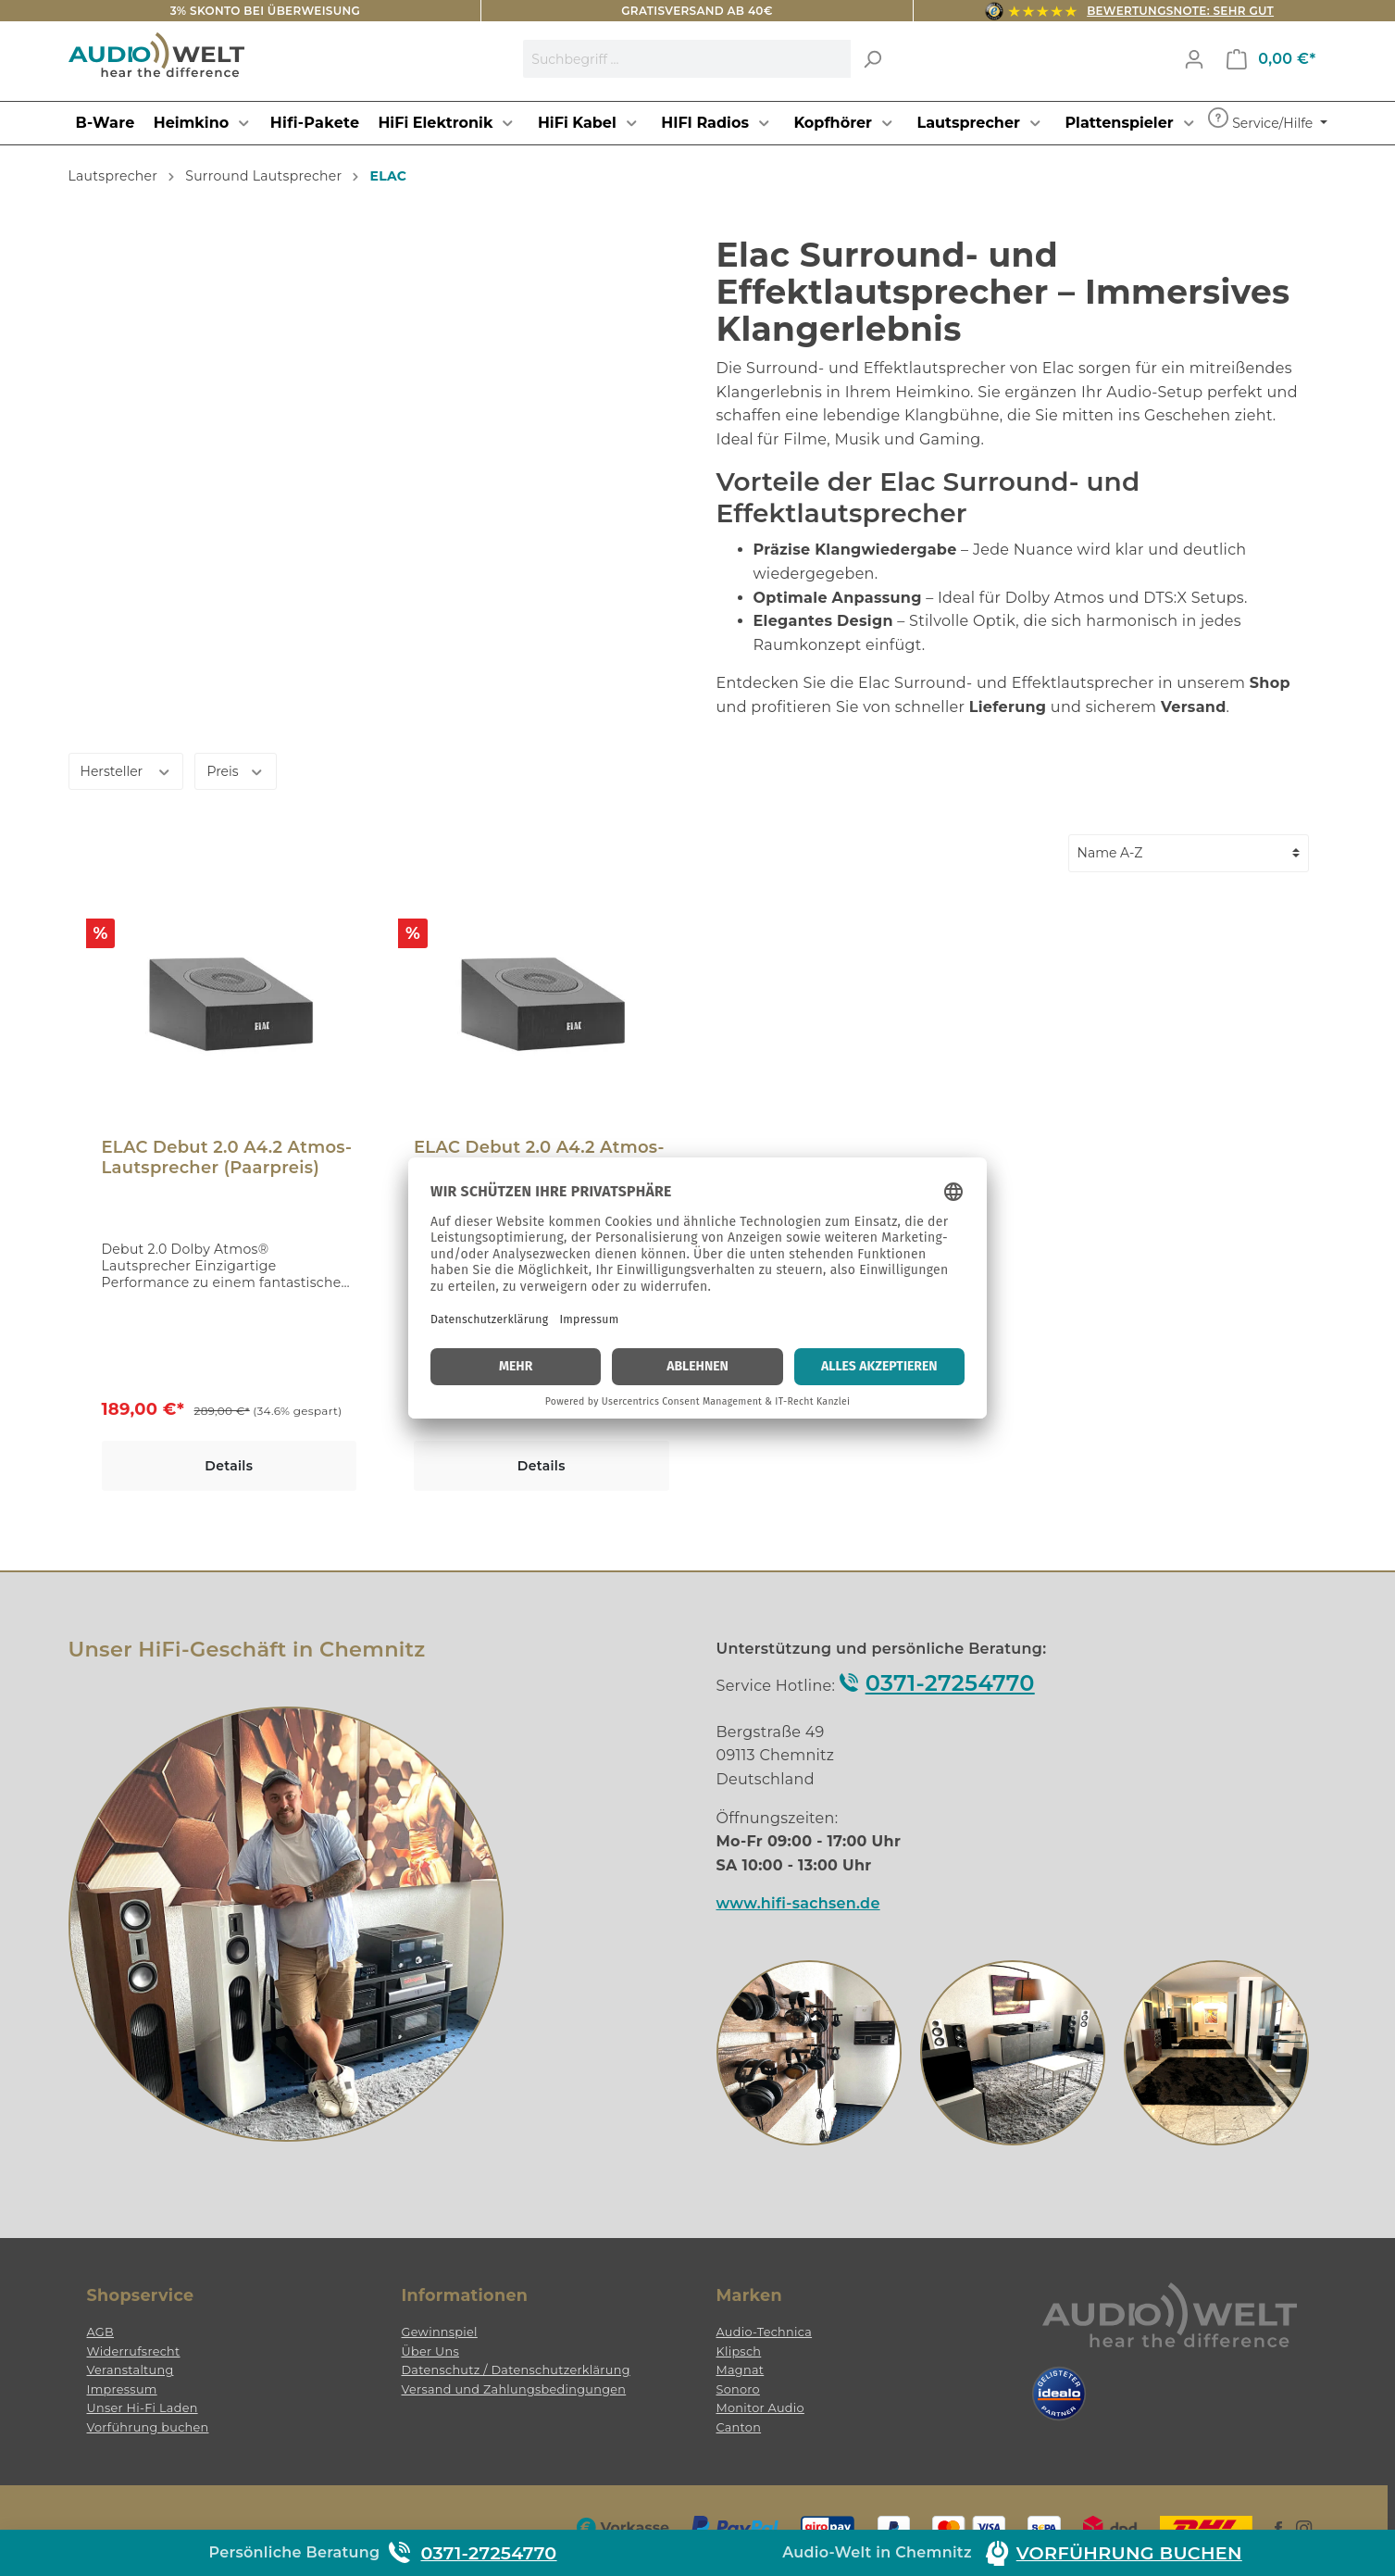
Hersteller (126, 770)
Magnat (740, 2370)
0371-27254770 (950, 1682)
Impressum (122, 2389)
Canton (739, 2427)
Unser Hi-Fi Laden (142, 2408)
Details (229, 1465)
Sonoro (738, 2389)
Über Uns (430, 2351)
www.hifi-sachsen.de (798, 1903)
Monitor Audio (760, 2408)
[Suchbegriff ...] (687, 59)
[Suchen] (872, 59)
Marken (749, 2295)
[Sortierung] (1188, 853)
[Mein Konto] (1194, 59)
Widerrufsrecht (134, 2351)
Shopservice (140, 2295)
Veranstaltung (130, 2370)
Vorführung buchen (148, 2427)
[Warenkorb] (1270, 59)
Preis (235, 770)
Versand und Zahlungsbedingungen (514, 2389)
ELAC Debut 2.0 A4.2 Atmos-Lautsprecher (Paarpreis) (227, 1157)
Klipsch (739, 2351)
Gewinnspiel (440, 2332)
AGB (101, 2332)
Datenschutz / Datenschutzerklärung (516, 2370)
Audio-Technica (764, 2332)
